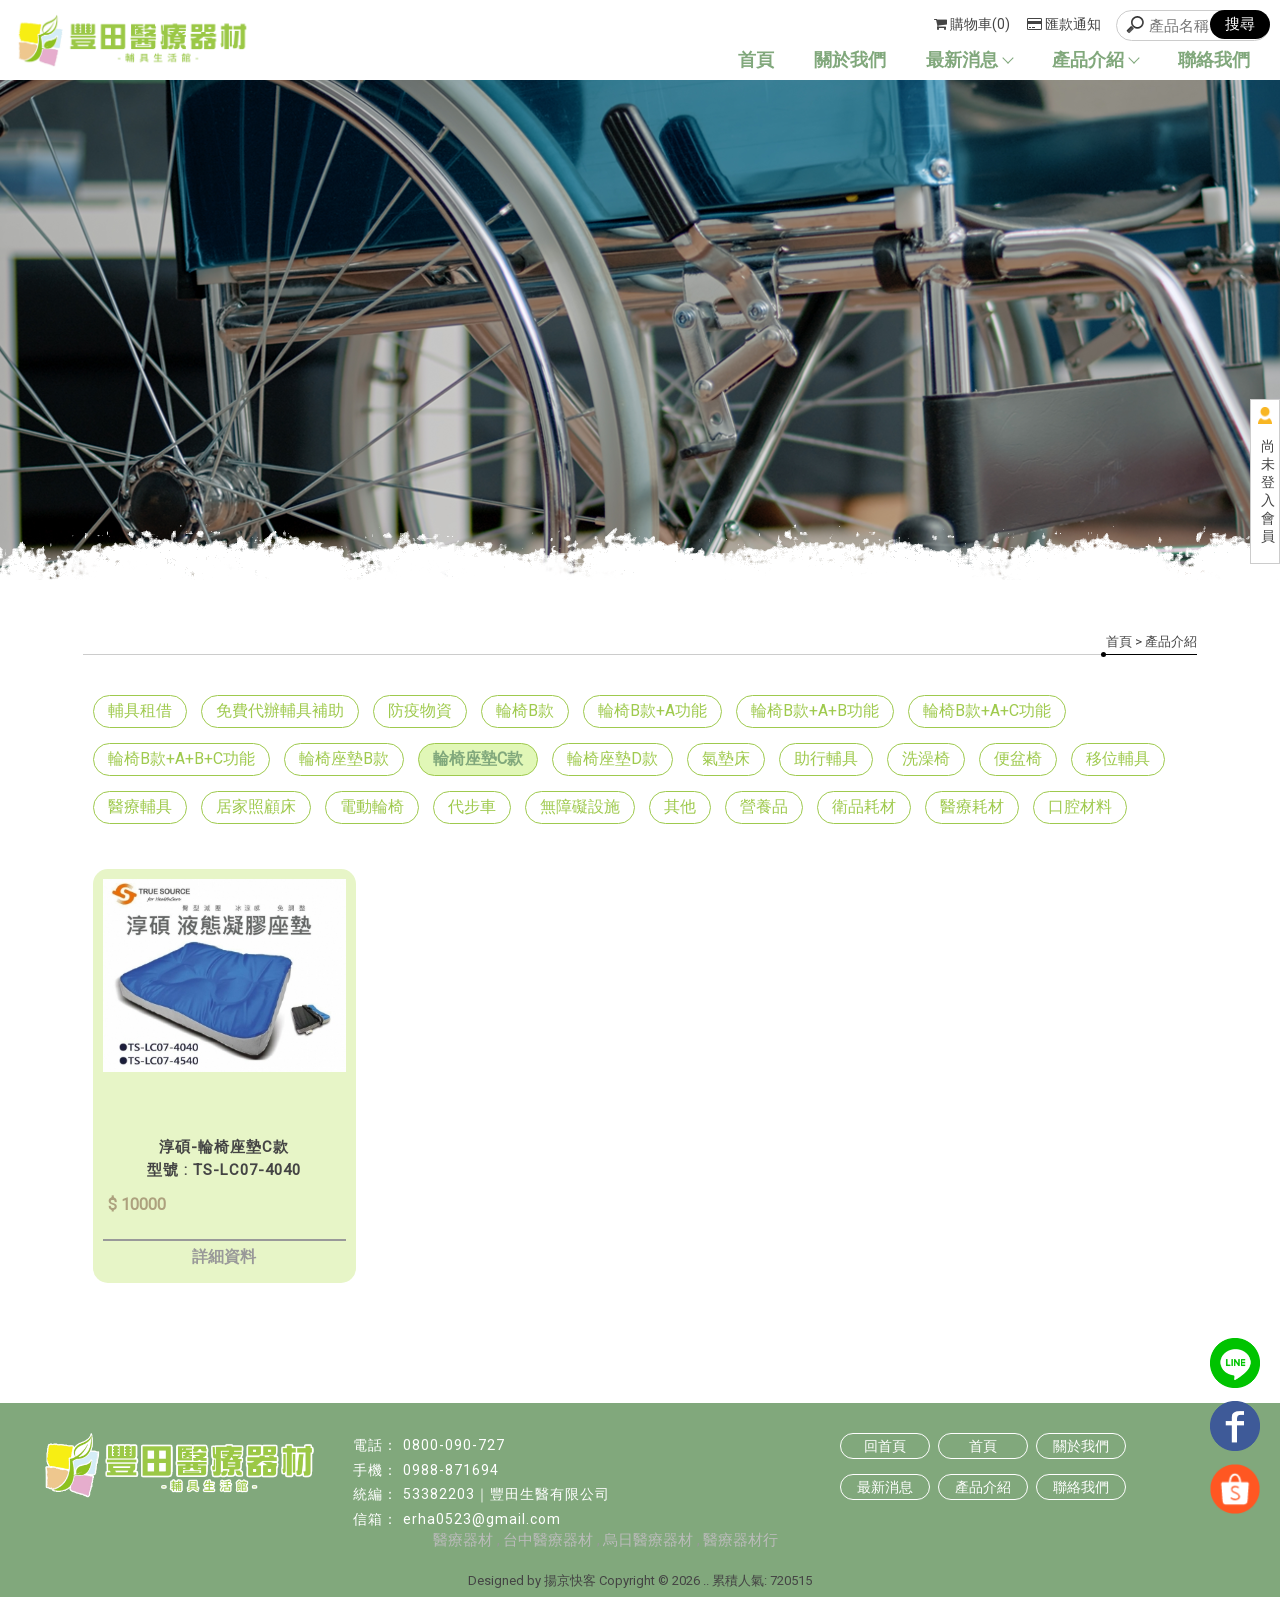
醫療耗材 (972, 806)
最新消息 (969, 59)
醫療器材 (463, 1540)
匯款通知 (1064, 24)
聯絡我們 (1214, 59)
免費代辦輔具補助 (280, 710)
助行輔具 (826, 758)
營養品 (764, 806)
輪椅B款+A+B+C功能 (181, 758)
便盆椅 (1018, 758)
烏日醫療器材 (648, 1540)
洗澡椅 (926, 758)
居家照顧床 (256, 806)
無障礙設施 (580, 806)
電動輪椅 (372, 806)
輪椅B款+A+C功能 (987, 710)
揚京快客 (570, 1580)
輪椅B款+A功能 (652, 710)
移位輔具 (1118, 758)
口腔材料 (1080, 806)
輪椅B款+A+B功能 (815, 710)
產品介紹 (1095, 59)
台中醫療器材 (548, 1540)
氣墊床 (726, 758)
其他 (680, 806)
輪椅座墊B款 (344, 758)
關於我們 (850, 59)
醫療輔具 (140, 806)
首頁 (756, 59)
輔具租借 (140, 710)
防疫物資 (420, 710)
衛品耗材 (864, 806)
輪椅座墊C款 (478, 758)
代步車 (472, 806)
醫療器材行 (740, 1540)
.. (706, 1580)
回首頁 (885, 1446)
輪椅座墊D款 (612, 758)
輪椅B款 (525, 710)
